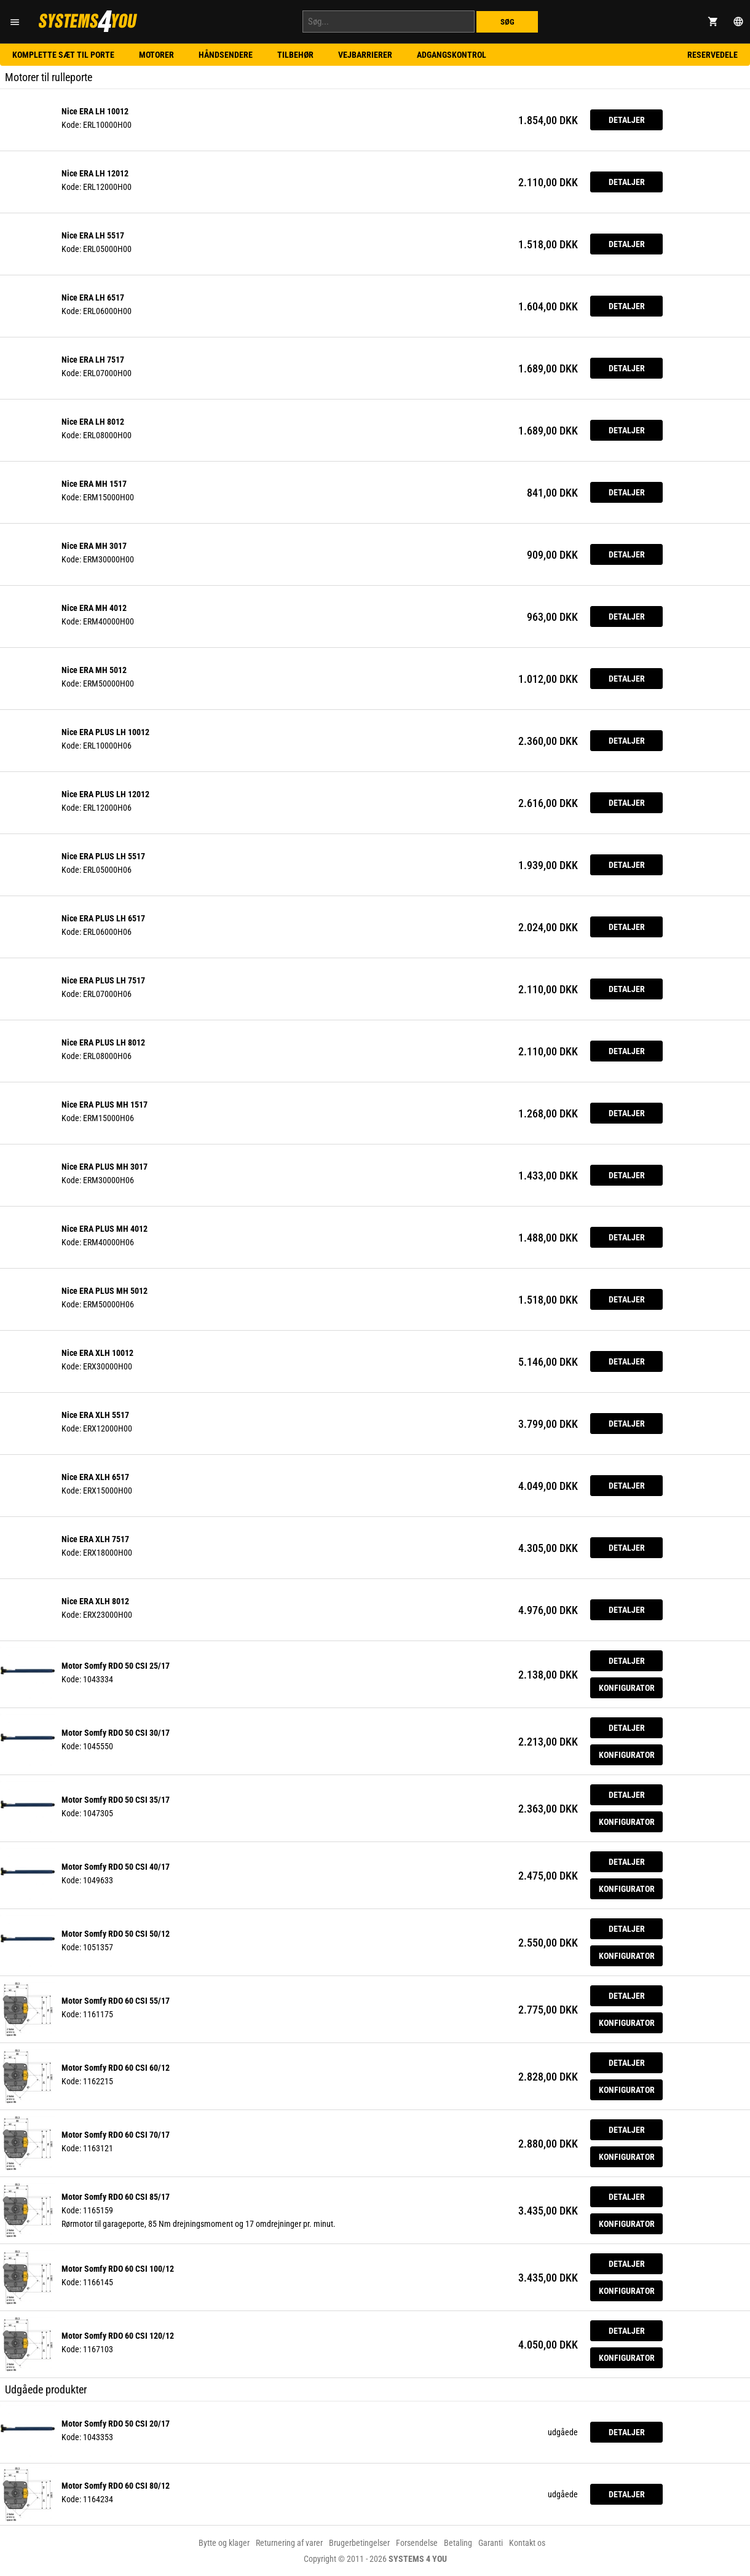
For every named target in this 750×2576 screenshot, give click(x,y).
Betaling (458, 2543)
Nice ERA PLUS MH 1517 (104, 1104)
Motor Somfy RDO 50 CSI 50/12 (115, 1934)
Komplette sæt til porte (63, 55)
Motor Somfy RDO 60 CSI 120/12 (117, 2336)
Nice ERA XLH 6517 (95, 1477)
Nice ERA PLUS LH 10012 (105, 732)
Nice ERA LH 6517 (92, 297)
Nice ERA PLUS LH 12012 (105, 794)
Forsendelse (417, 2543)
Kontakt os (527, 2543)
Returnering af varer (289, 2543)
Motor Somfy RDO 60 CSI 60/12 (115, 2068)
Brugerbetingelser (359, 2543)
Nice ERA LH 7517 (92, 359)
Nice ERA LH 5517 (92, 235)
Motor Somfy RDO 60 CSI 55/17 (115, 2001)
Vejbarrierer (365, 55)
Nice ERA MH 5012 (94, 670)
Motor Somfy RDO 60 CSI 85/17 (115, 2197)
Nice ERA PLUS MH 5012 (104, 1291)
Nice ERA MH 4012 (94, 608)
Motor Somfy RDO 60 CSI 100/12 (117, 2269)
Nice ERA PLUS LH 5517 (103, 856)
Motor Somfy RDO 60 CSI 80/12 (115, 2486)
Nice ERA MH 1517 (94, 484)
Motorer (156, 55)
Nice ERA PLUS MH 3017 (104, 1167)
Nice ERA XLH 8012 (95, 1601)
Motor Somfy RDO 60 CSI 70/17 (115, 2135)
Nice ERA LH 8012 (92, 422)
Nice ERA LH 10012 (94, 111)
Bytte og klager (224, 2543)
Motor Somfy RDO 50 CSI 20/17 (115, 2423)
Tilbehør (295, 55)
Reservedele (712, 55)
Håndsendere (226, 55)
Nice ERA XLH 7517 (95, 1539)
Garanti (490, 2543)
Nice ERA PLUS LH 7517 (103, 980)
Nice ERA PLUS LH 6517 (103, 918)
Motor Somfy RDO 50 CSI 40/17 (115, 1867)
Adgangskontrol (451, 55)
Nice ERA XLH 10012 (97, 1353)
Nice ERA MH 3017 (94, 546)
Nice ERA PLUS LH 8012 (103, 1042)
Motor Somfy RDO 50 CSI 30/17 (115, 1733)
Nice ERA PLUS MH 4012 (104, 1229)
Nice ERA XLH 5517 (95, 1415)
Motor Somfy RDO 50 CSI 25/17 (115, 1666)
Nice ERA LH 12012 (94, 173)
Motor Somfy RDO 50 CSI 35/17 (115, 1800)
